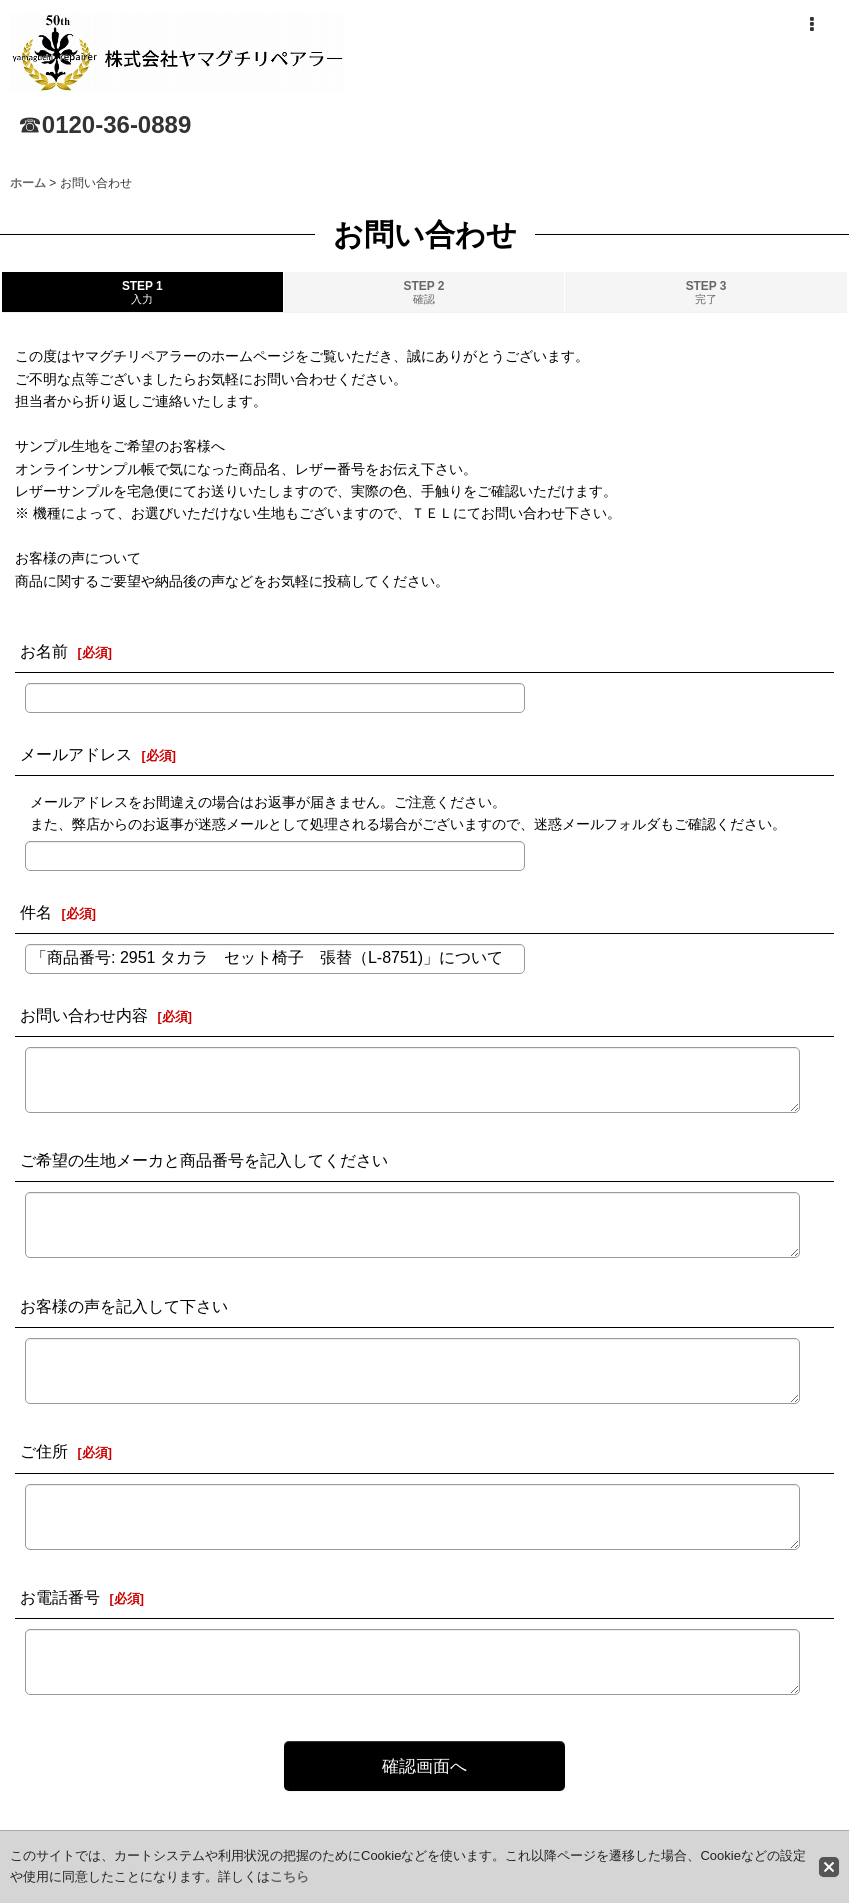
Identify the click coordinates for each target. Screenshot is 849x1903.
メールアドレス (76, 754)
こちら (289, 1876)
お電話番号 (60, 1597)
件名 (36, 912)
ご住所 (44, 1451)
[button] (811, 25)
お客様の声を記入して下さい (124, 1306)
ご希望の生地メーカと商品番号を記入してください (204, 1160)
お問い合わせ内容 (84, 1015)
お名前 (44, 651)
